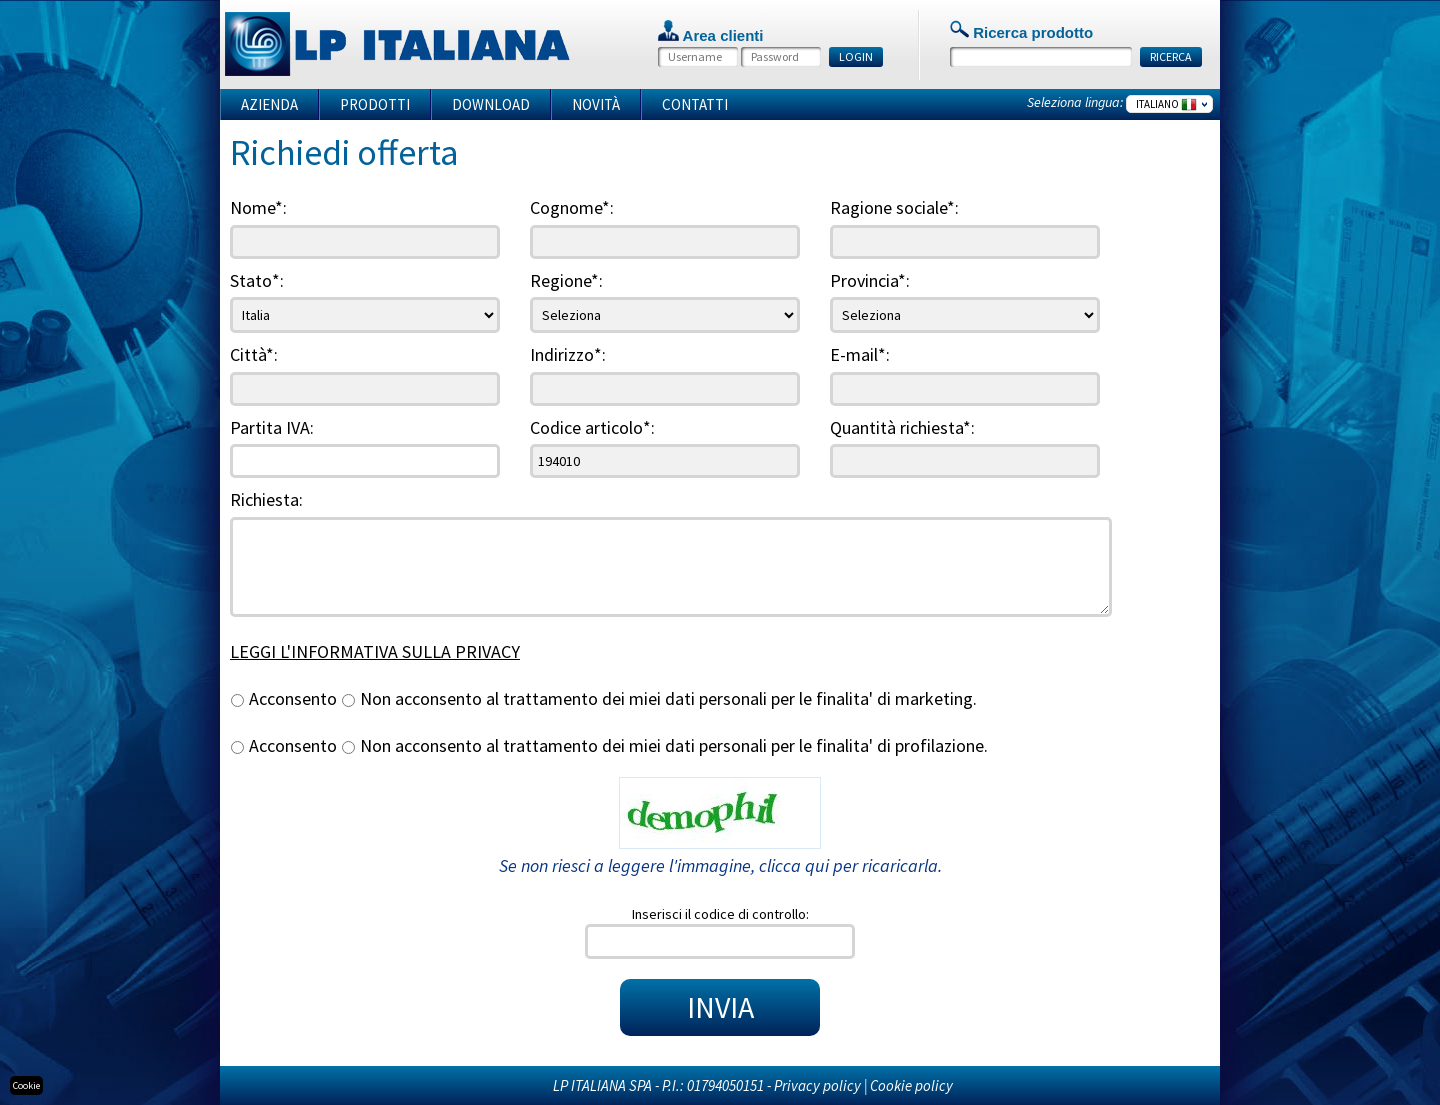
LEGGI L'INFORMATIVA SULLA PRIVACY (375, 651)
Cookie (26, 1085)
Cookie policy (911, 1085)
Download (491, 104)
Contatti (695, 104)
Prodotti (375, 104)
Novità (596, 104)
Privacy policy (817, 1085)
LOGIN (856, 56)
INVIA (720, 1007)
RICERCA (1171, 56)
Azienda (269, 104)
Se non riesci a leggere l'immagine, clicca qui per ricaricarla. (720, 865)
